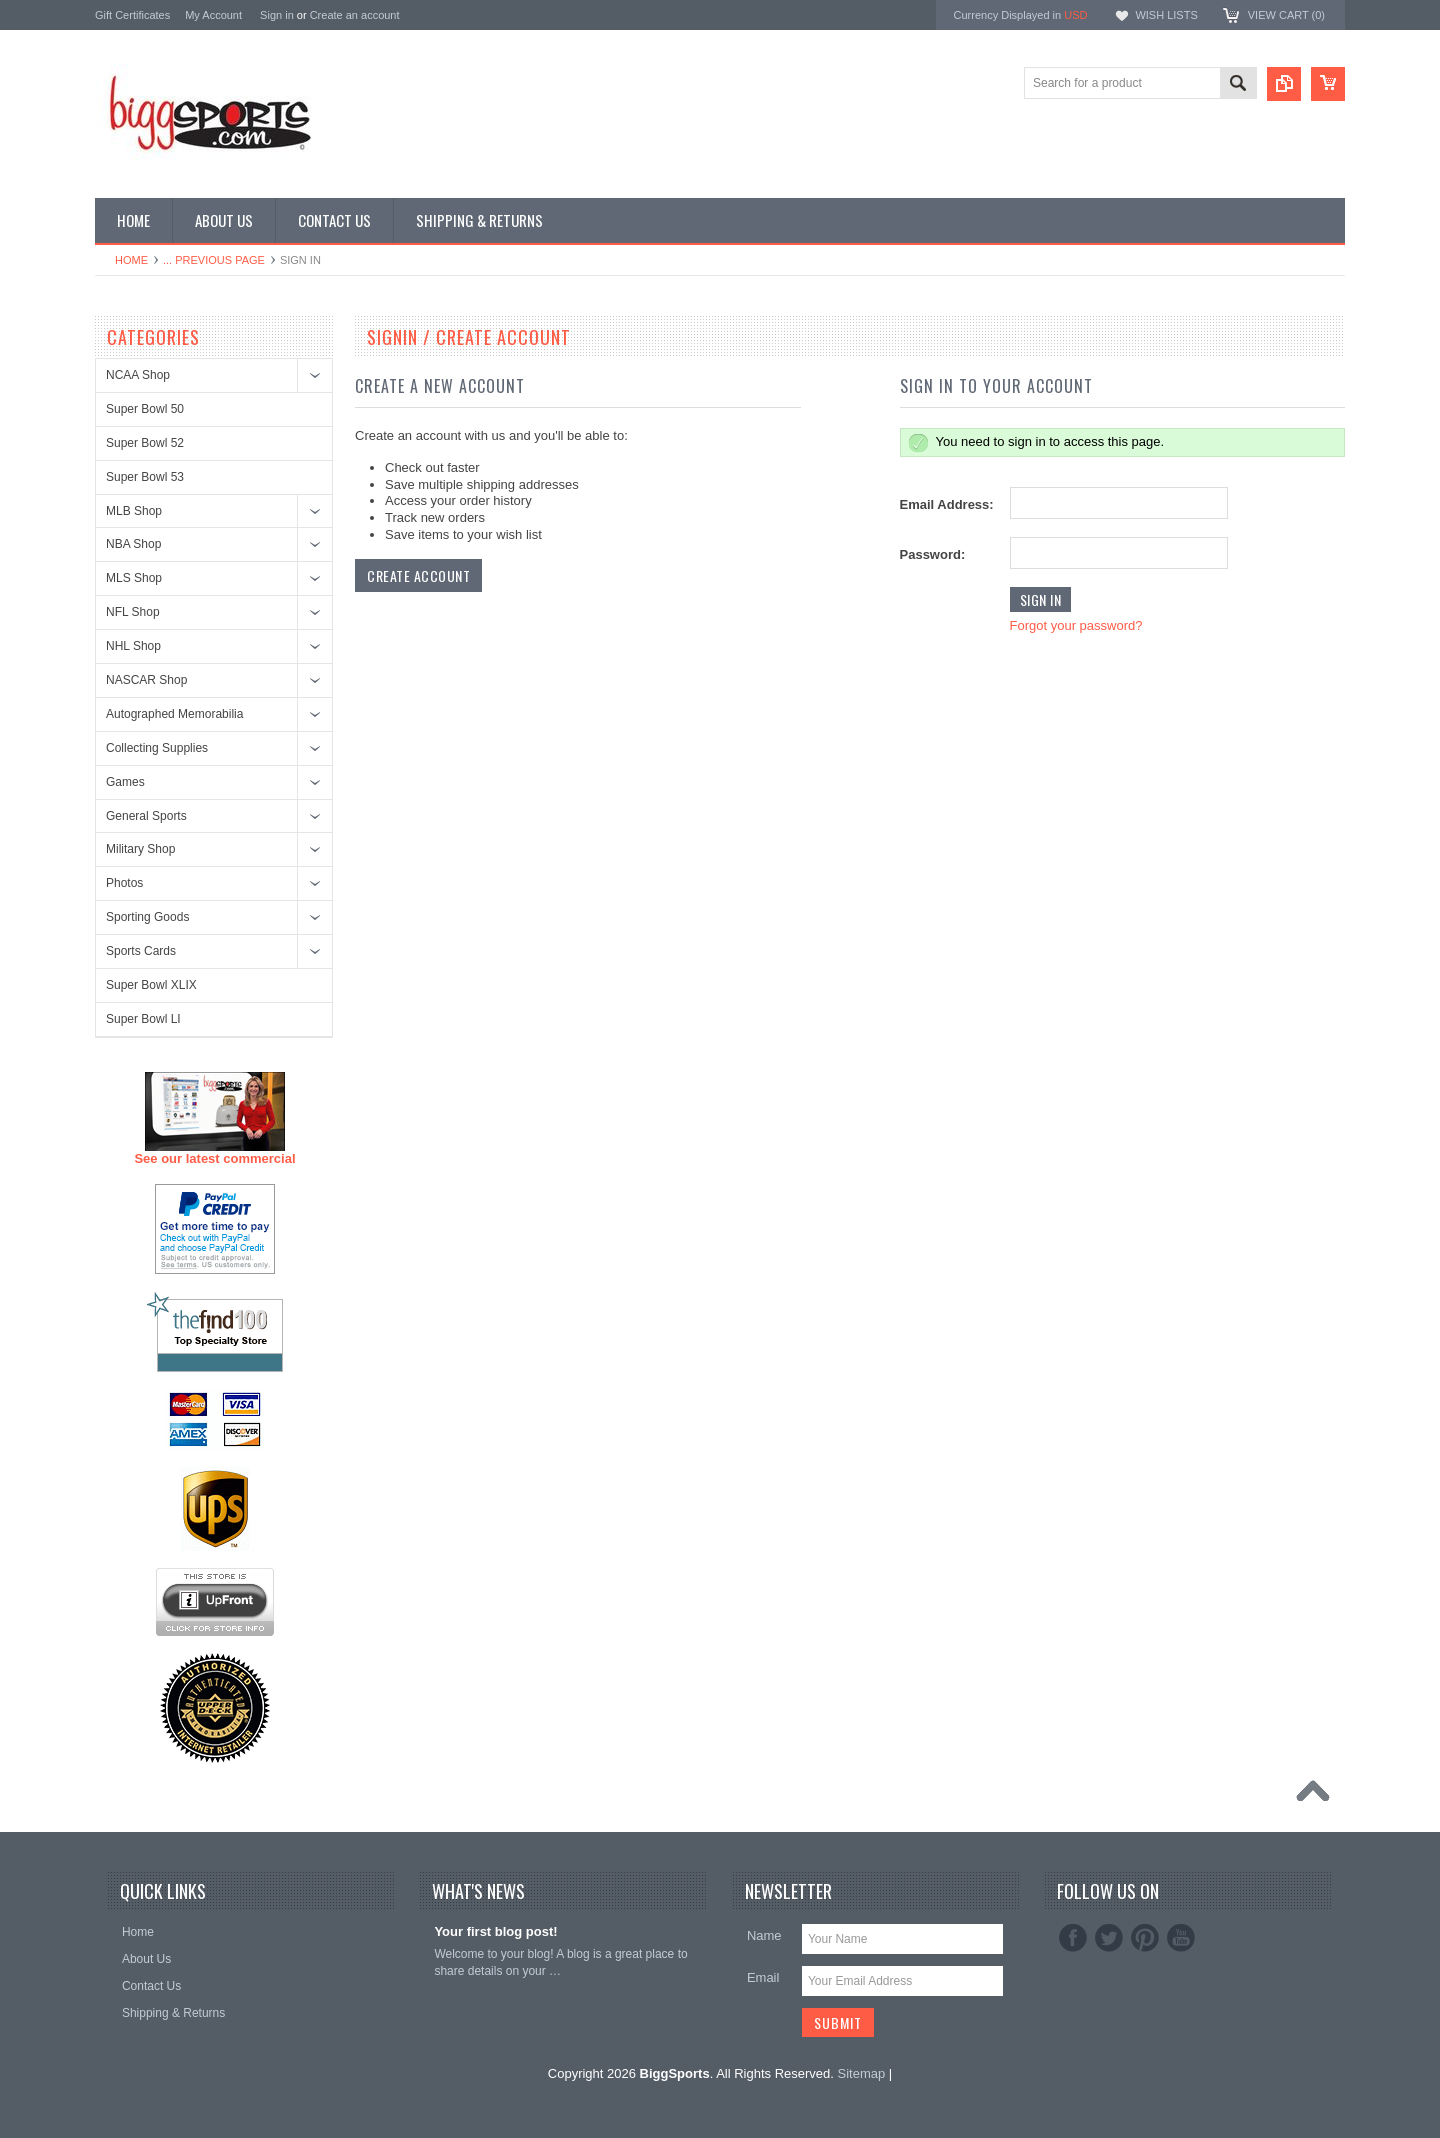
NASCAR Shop (146, 680)
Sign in (277, 15)
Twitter (1109, 1938)
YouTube (1181, 1938)
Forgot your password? (1076, 625)
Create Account (418, 575)
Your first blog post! (495, 1931)
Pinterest (1145, 1938)
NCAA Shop (138, 375)
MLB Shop (134, 511)
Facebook (1073, 1938)
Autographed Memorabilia (174, 714)
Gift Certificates (132, 15)
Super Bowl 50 (145, 409)
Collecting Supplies (157, 748)
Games (125, 782)
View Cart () (1286, 15)
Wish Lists (1166, 15)
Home (131, 260)
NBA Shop (133, 544)
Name (764, 1935)
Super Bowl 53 (145, 477)
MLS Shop (134, 578)
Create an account (355, 15)
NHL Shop (133, 646)
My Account (213, 15)
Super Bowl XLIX (151, 985)
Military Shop (140, 849)
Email (763, 1977)
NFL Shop (133, 612)
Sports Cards (141, 951)
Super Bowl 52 (145, 443)
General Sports (146, 816)
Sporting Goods (147, 917)
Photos (124, 883)
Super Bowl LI (143, 1019)
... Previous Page (214, 260)
